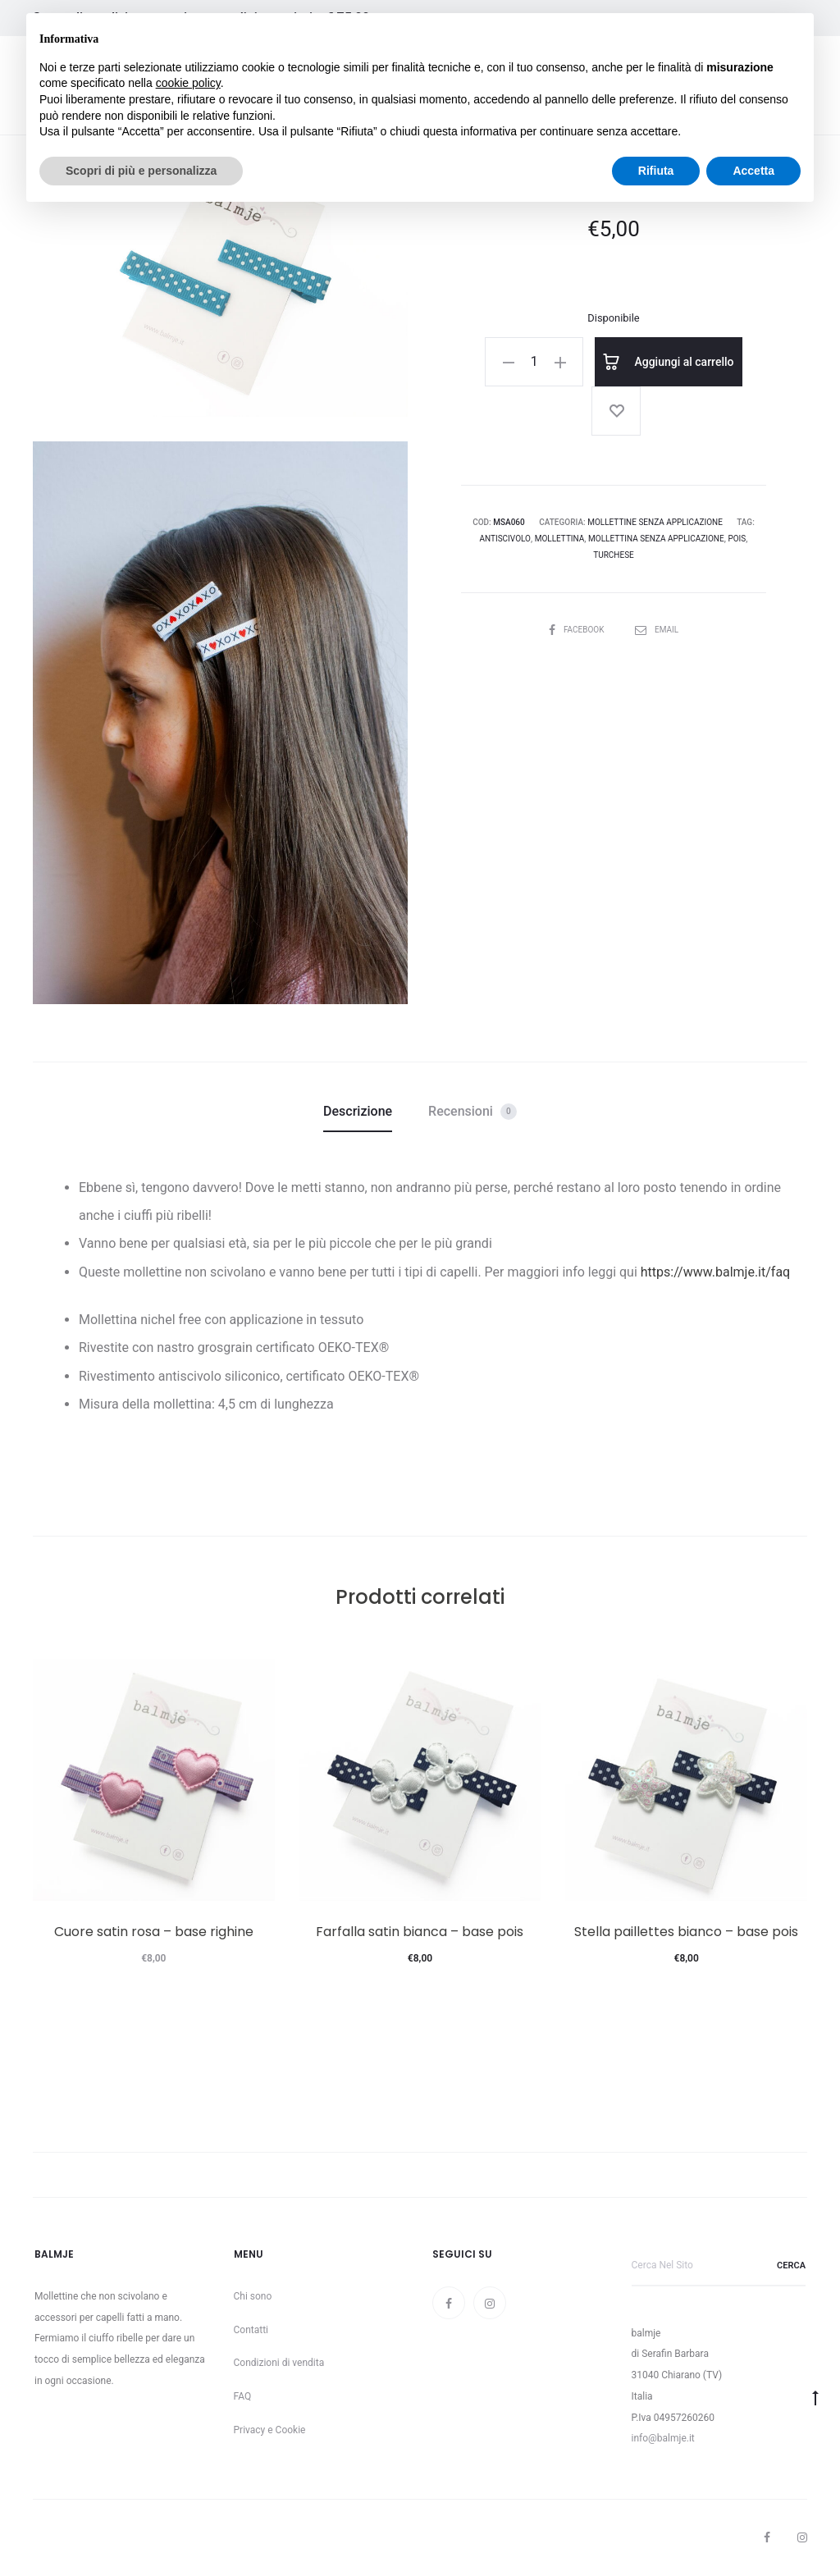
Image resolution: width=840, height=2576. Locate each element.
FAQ (243, 2396)
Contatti (251, 2330)
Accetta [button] (753, 170)
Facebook (577, 629)
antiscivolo (505, 538)
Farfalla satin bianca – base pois (419, 1931)
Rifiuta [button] (656, 170)
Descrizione (357, 1111)
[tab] (358, 1111)
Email (656, 629)
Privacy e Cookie (270, 2430)
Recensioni (472, 1112)
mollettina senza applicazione (656, 538)
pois (737, 538)
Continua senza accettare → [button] (725, 34)
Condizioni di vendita (279, 2362)
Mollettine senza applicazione (655, 522)
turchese (613, 555)
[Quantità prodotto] (534, 362)
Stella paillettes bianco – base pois (686, 1931)
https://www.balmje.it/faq (715, 1272)
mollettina (560, 538)
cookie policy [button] (188, 82)
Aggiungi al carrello (668, 362)
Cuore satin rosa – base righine (153, 1931)
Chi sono (253, 2296)
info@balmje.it (663, 2438)
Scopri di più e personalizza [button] (141, 170)
